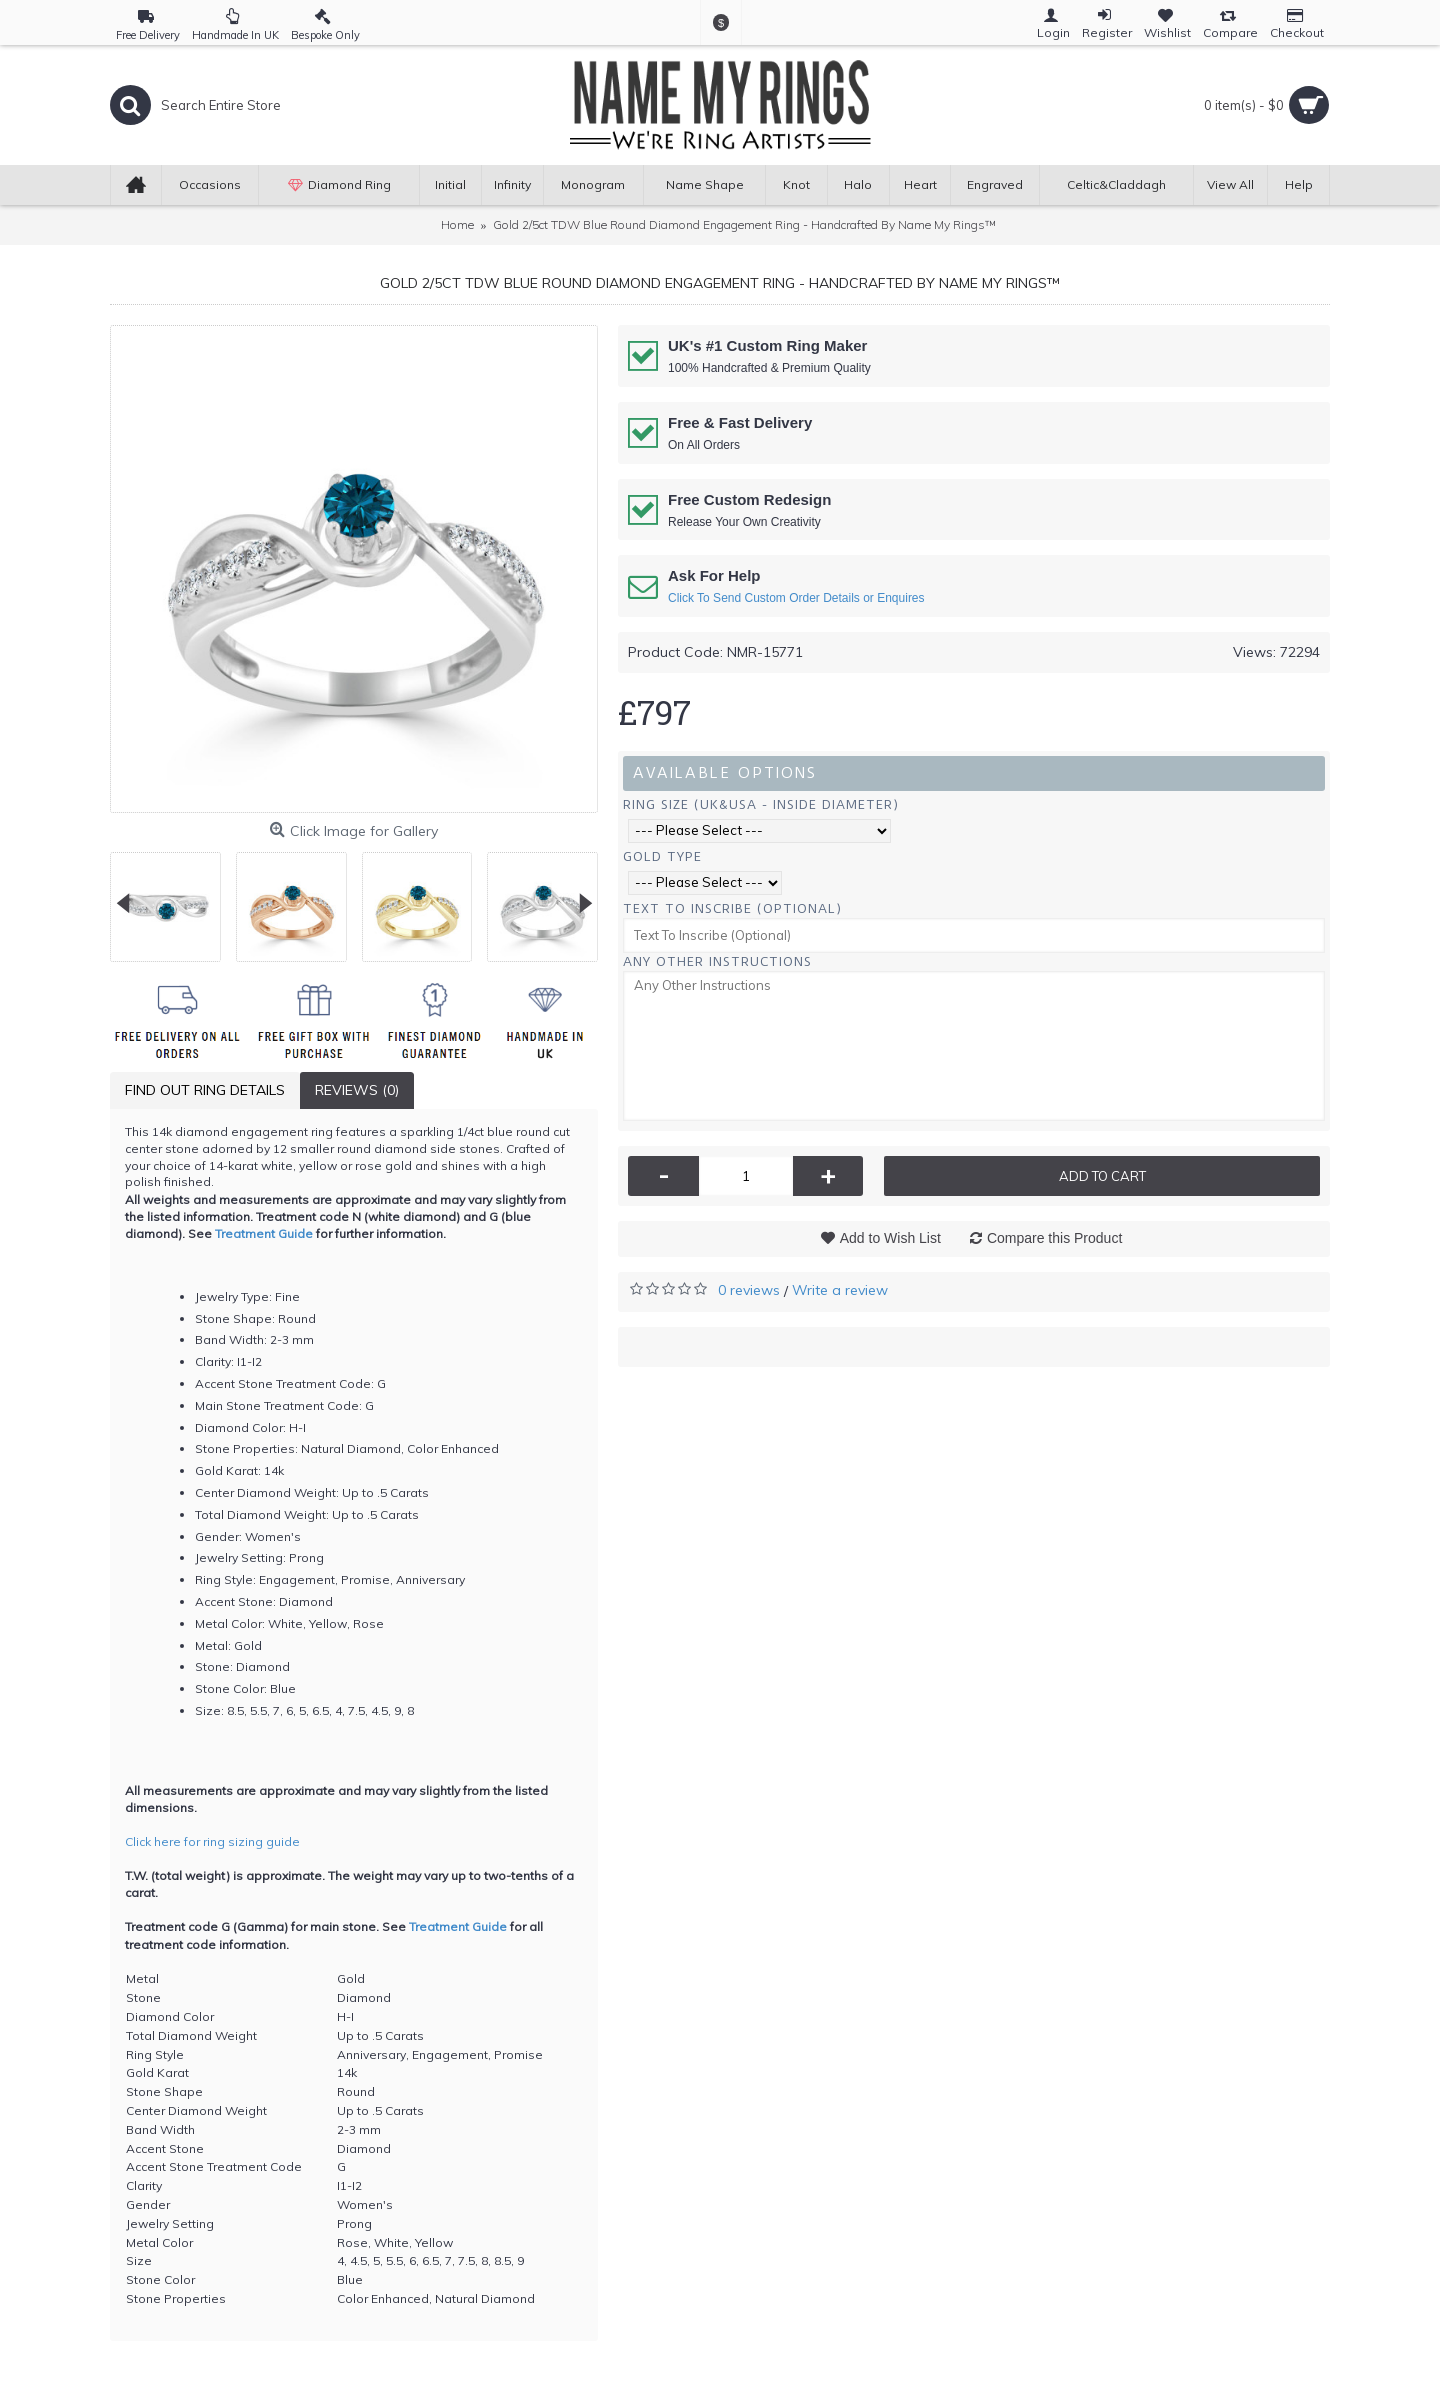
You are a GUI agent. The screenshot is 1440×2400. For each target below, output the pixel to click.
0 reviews (749, 1290)
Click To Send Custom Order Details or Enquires (796, 598)
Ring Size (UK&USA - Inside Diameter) (761, 804)
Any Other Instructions (717, 961)
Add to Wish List (890, 1238)
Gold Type (662, 856)
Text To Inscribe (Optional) (732, 908)
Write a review (840, 1290)
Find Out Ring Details (205, 1090)
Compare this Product (1054, 1238)
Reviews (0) (357, 1090)
